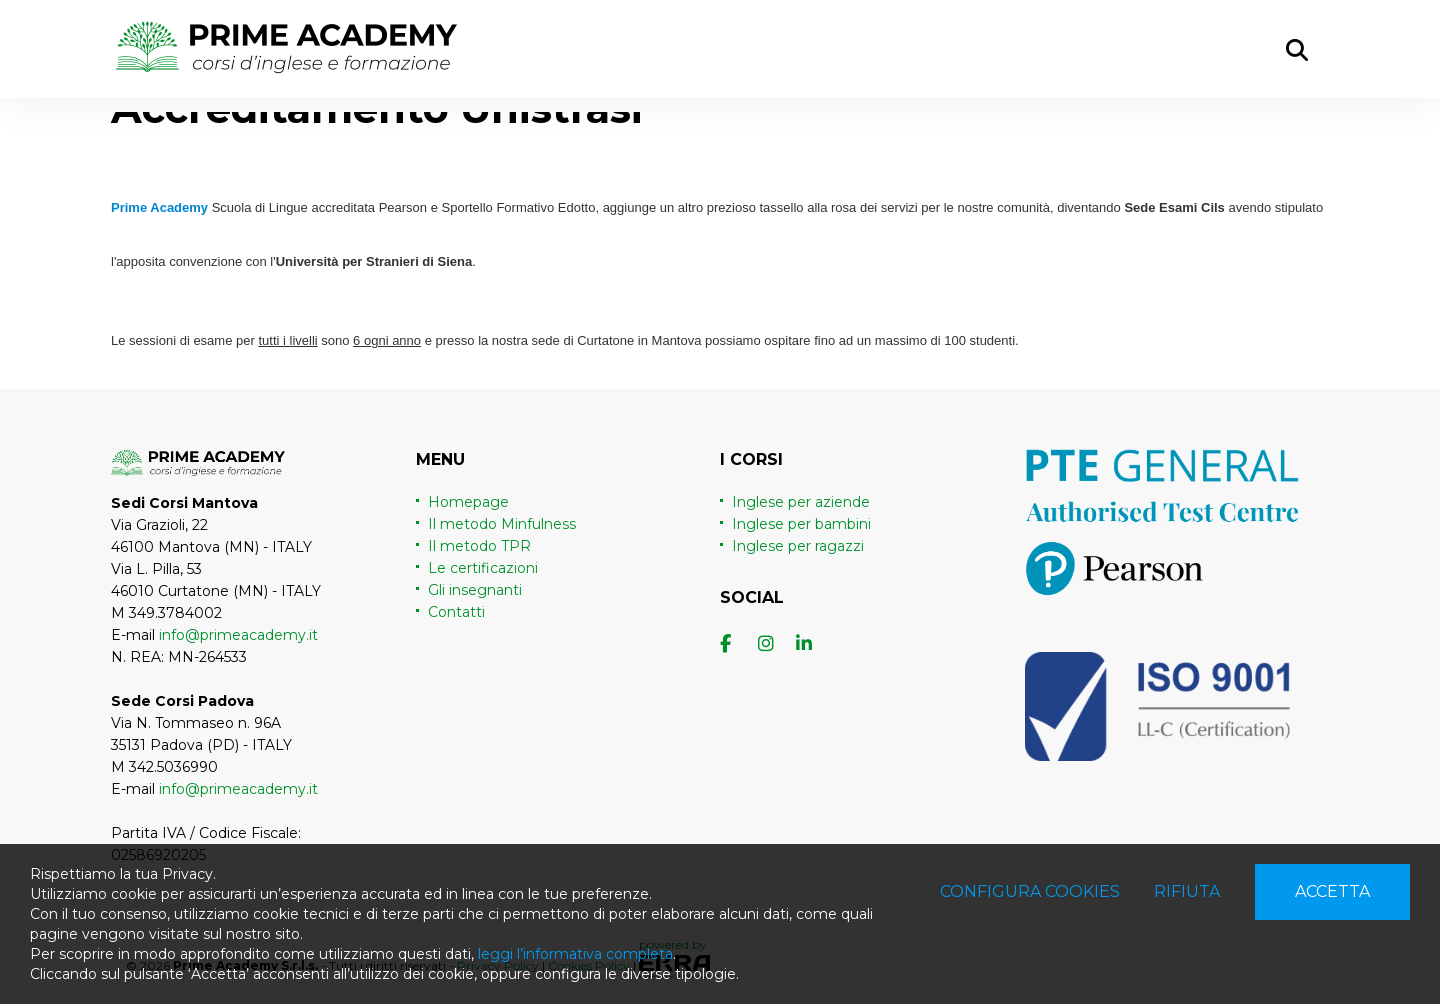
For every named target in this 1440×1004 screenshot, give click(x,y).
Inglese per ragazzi (798, 546)
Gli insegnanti (475, 590)
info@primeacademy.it (238, 635)
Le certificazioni (483, 568)
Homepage (468, 502)
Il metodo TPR (479, 546)
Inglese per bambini (801, 524)
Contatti (456, 612)
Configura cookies (1030, 891)
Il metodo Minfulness (502, 524)
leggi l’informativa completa (575, 954)
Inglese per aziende (801, 502)
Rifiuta (1187, 891)
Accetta (1332, 891)
